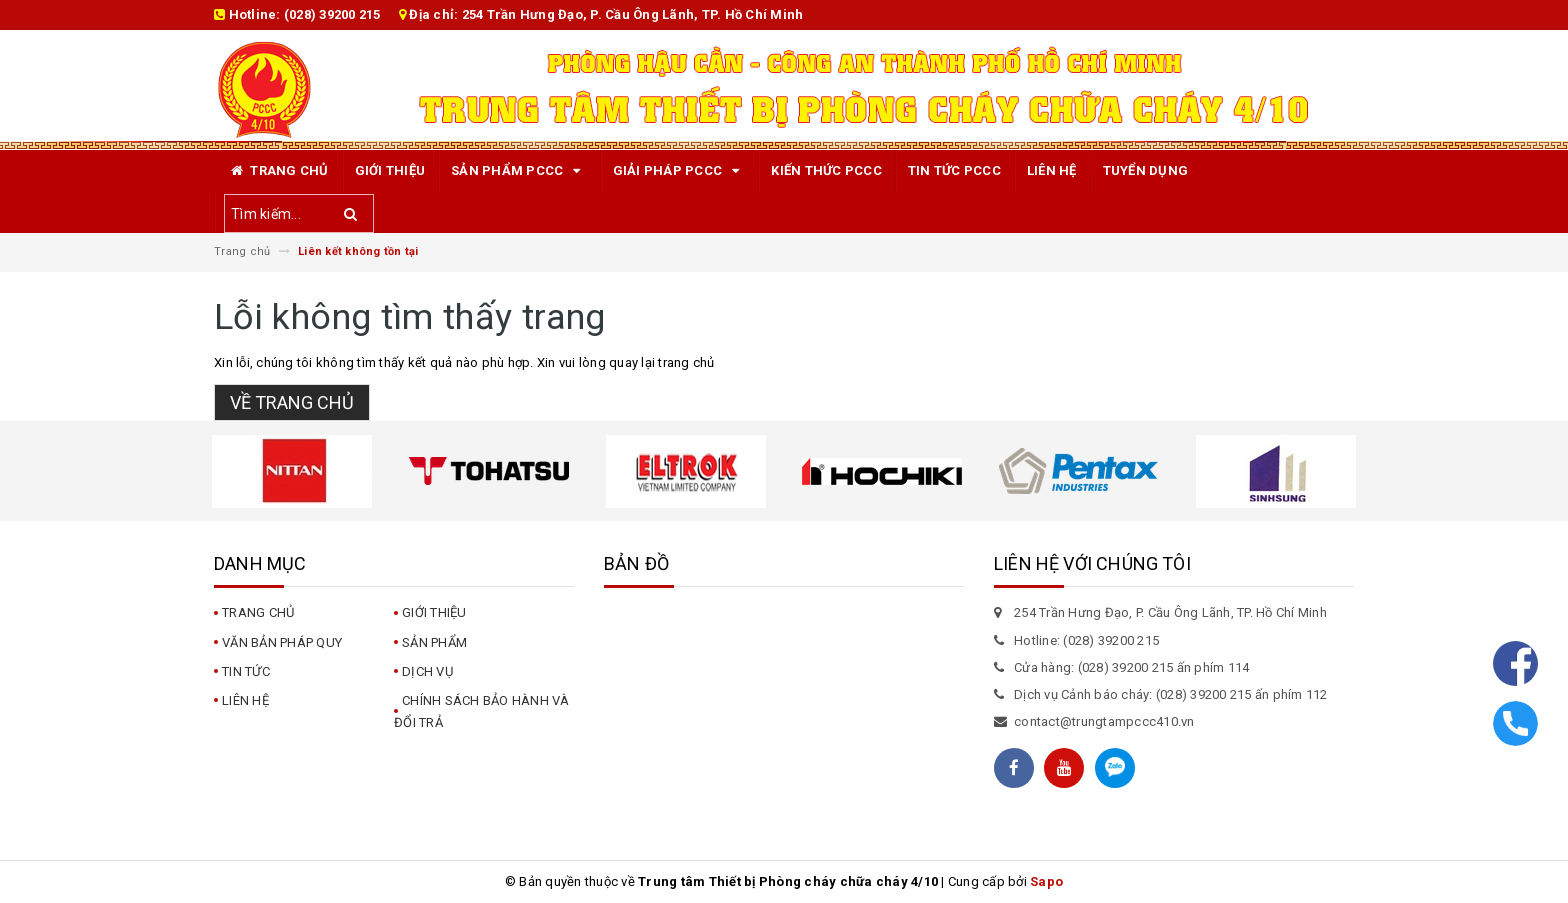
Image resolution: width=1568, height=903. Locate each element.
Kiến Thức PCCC (826, 170)
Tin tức (246, 671)
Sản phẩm (434, 642)
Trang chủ (278, 171)
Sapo (1046, 881)
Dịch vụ (427, 671)
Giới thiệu (390, 170)
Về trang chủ (292, 402)
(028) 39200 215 (332, 14)
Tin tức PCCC (954, 170)
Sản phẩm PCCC (519, 171)
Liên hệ (1052, 170)
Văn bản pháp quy (282, 642)
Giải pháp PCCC (679, 171)
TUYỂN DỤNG (1146, 170)
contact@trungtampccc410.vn (1104, 721)
